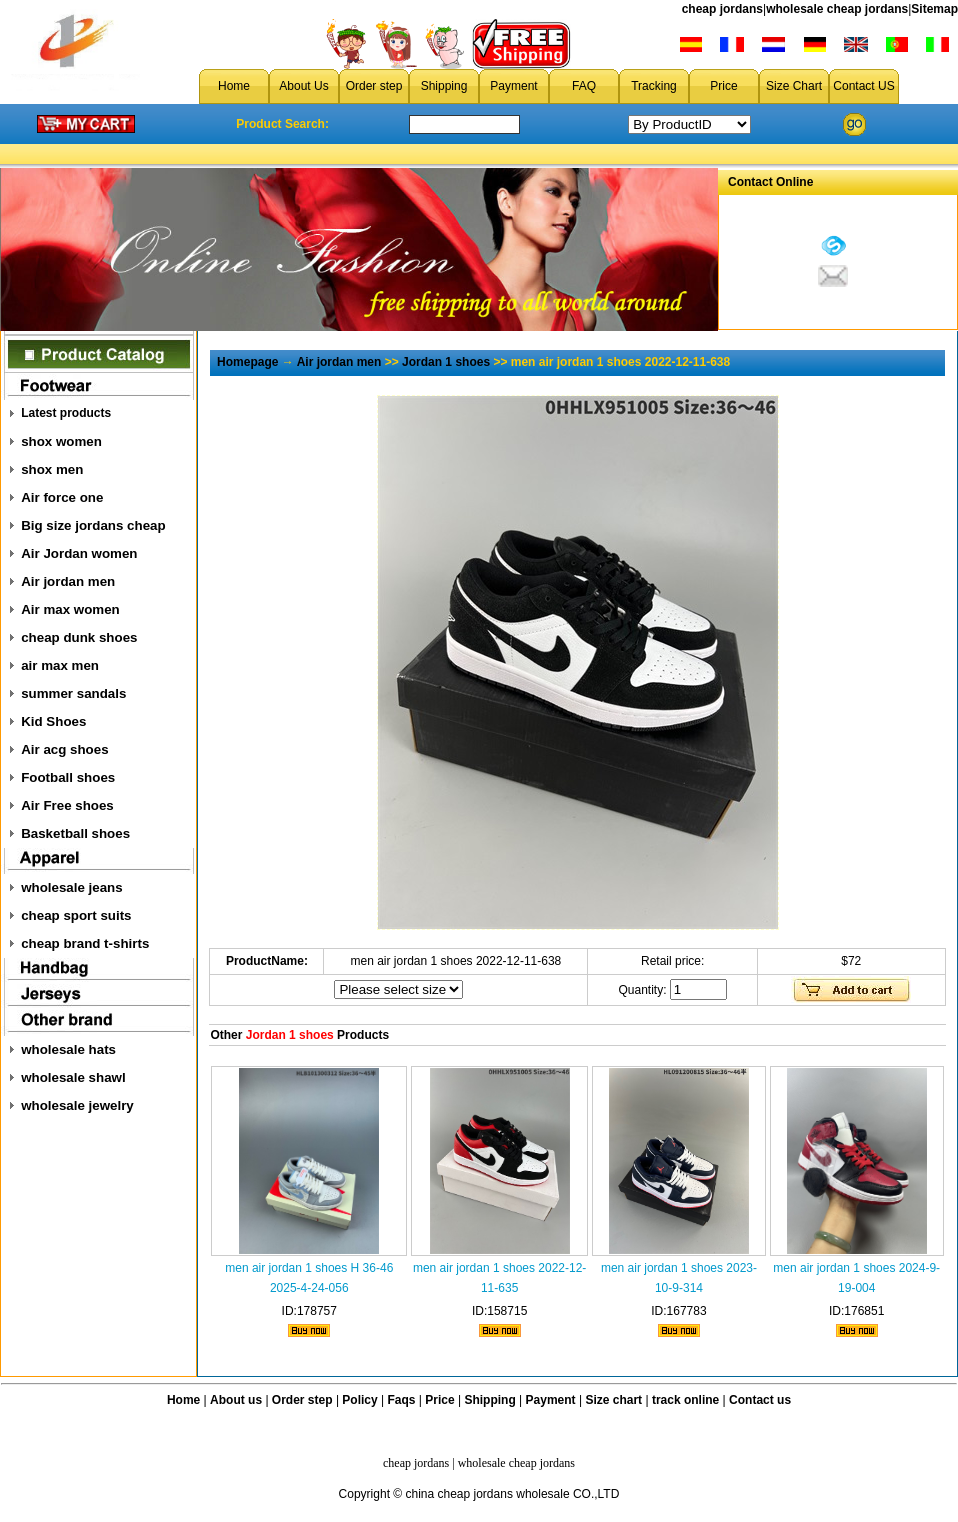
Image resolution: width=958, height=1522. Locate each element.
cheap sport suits (76, 915)
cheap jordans (722, 9)
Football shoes (68, 777)
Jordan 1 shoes (446, 362)
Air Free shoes (67, 805)
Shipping (444, 86)
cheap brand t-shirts (85, 943)
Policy (359, 1400)
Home (234, 86)
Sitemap (934, 9)
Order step (374, 86)
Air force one (62, 497)
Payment (513, 86)
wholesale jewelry (77, 1105)
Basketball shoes (75, 833)
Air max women (70, 609)
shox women (61, 441)
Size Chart (794, 86)
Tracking (654, 86)
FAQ (584, 86)
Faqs (402, 1400)
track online (685, 1400)
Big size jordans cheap (93, 525)
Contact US (863, 86)
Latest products (66, 413)
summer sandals (73, 693)
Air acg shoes (64, 749)
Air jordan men (68, 581)
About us (236, 1400)
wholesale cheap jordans (837, 9)
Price (723, 86)
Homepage (247, 362)
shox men (52, 469)
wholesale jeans (72, 887)
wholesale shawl (73, 1077)
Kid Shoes (53, 721)
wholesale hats (68, 1049)
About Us (303, 86)
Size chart (613, 1400)
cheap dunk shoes (79, 637)
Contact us (760, 1400)
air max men (60, 665)
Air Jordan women (79, 553)
